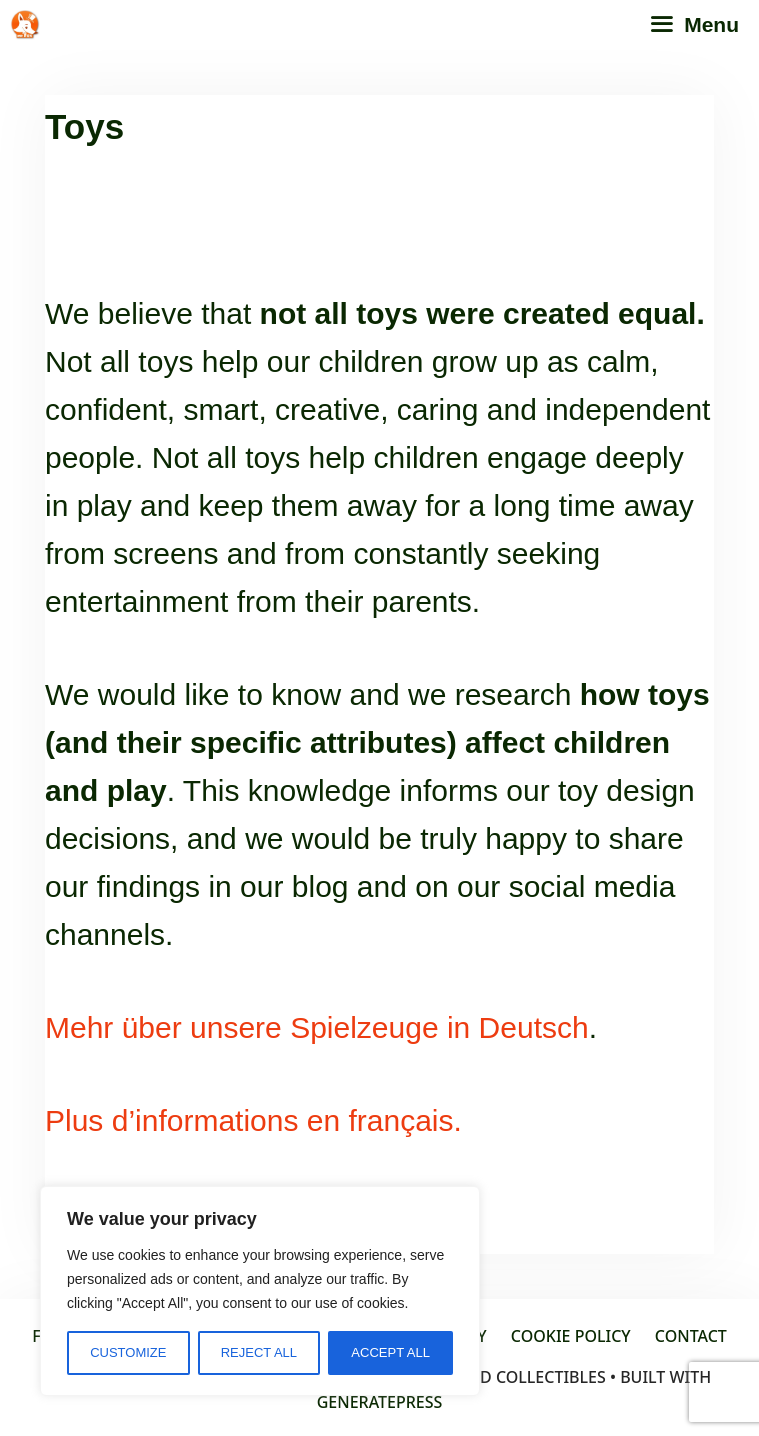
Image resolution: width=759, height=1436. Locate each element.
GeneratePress (380, 1402)
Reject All (259, 1352)
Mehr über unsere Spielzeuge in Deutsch (317, 1027)
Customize (128, 1352)
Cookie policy (571, 1336)
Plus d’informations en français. (253, 1120)
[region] (260, 1291)
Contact (691, 1336)
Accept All (390, 1352)
